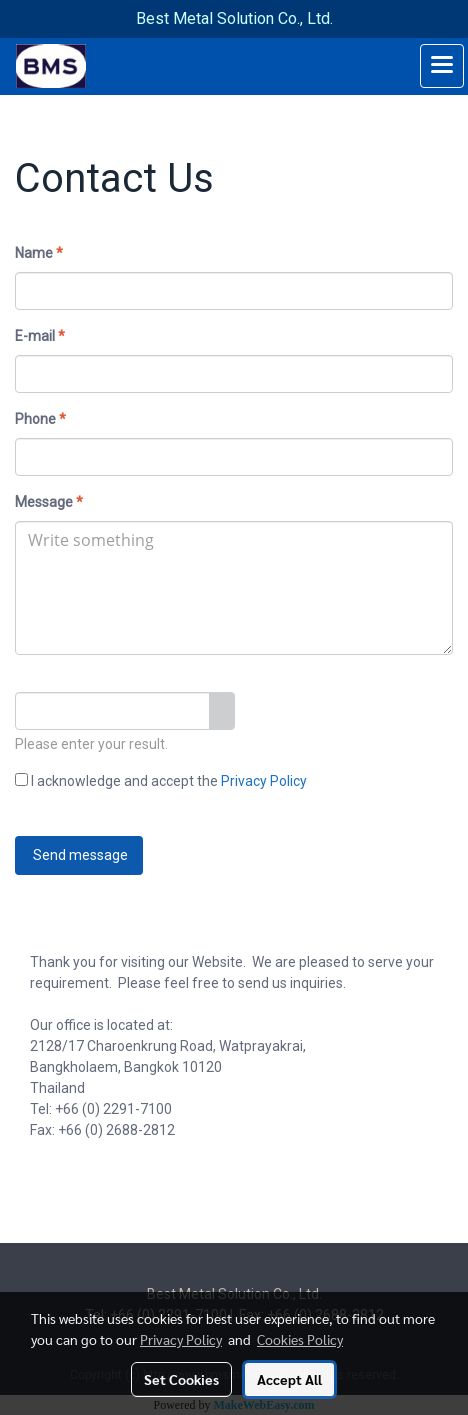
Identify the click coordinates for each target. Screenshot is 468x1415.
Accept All (289, 1379)
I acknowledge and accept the (161, 781)
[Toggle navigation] (442, 66)
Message (49, 502)
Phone (40, 419)
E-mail (40, 336)
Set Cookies (181, 1379)
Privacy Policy (264, 781)
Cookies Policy (300, 1339)
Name (39, 253)
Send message (79, 855)
